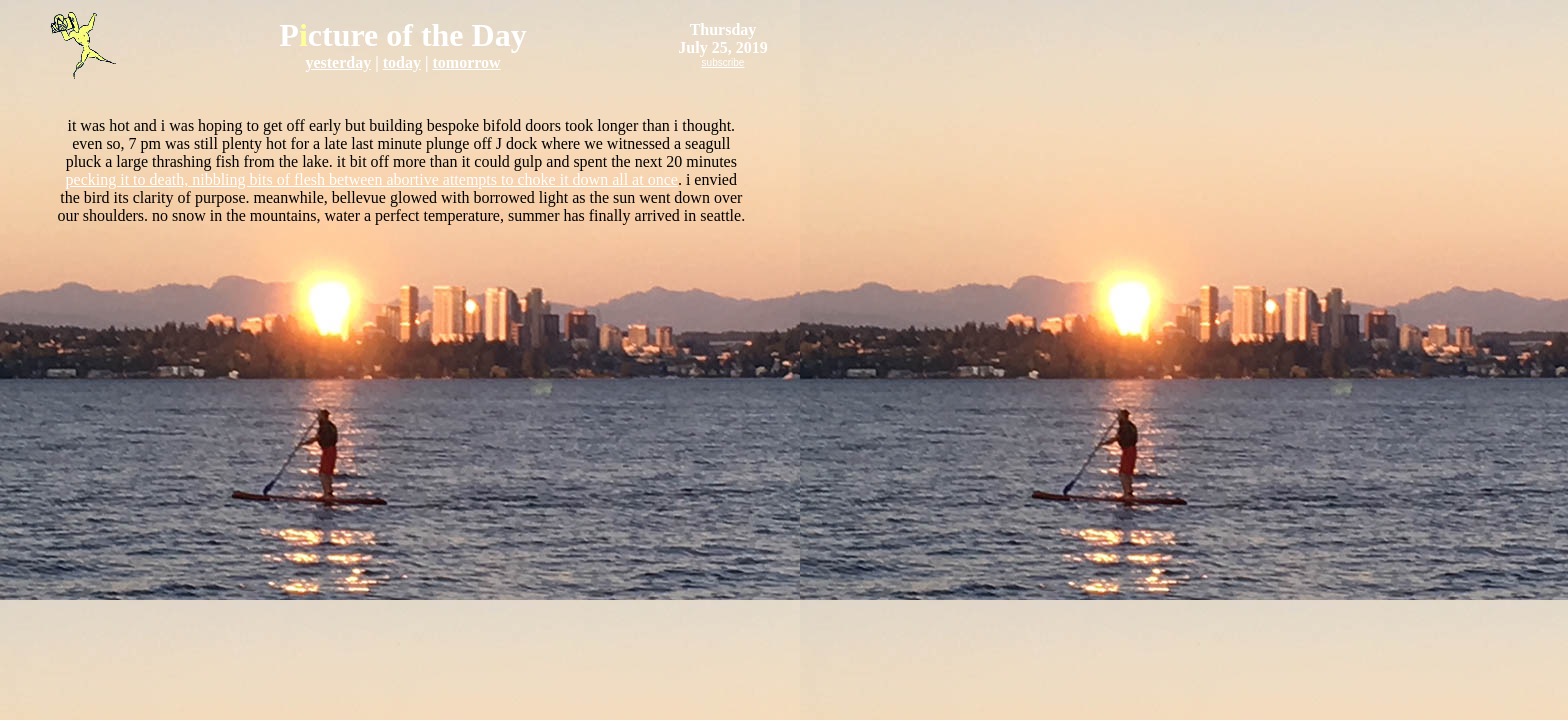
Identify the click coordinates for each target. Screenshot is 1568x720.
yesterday (338, 62)
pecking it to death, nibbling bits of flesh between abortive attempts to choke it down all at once (372, 179)
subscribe (723, 62)
